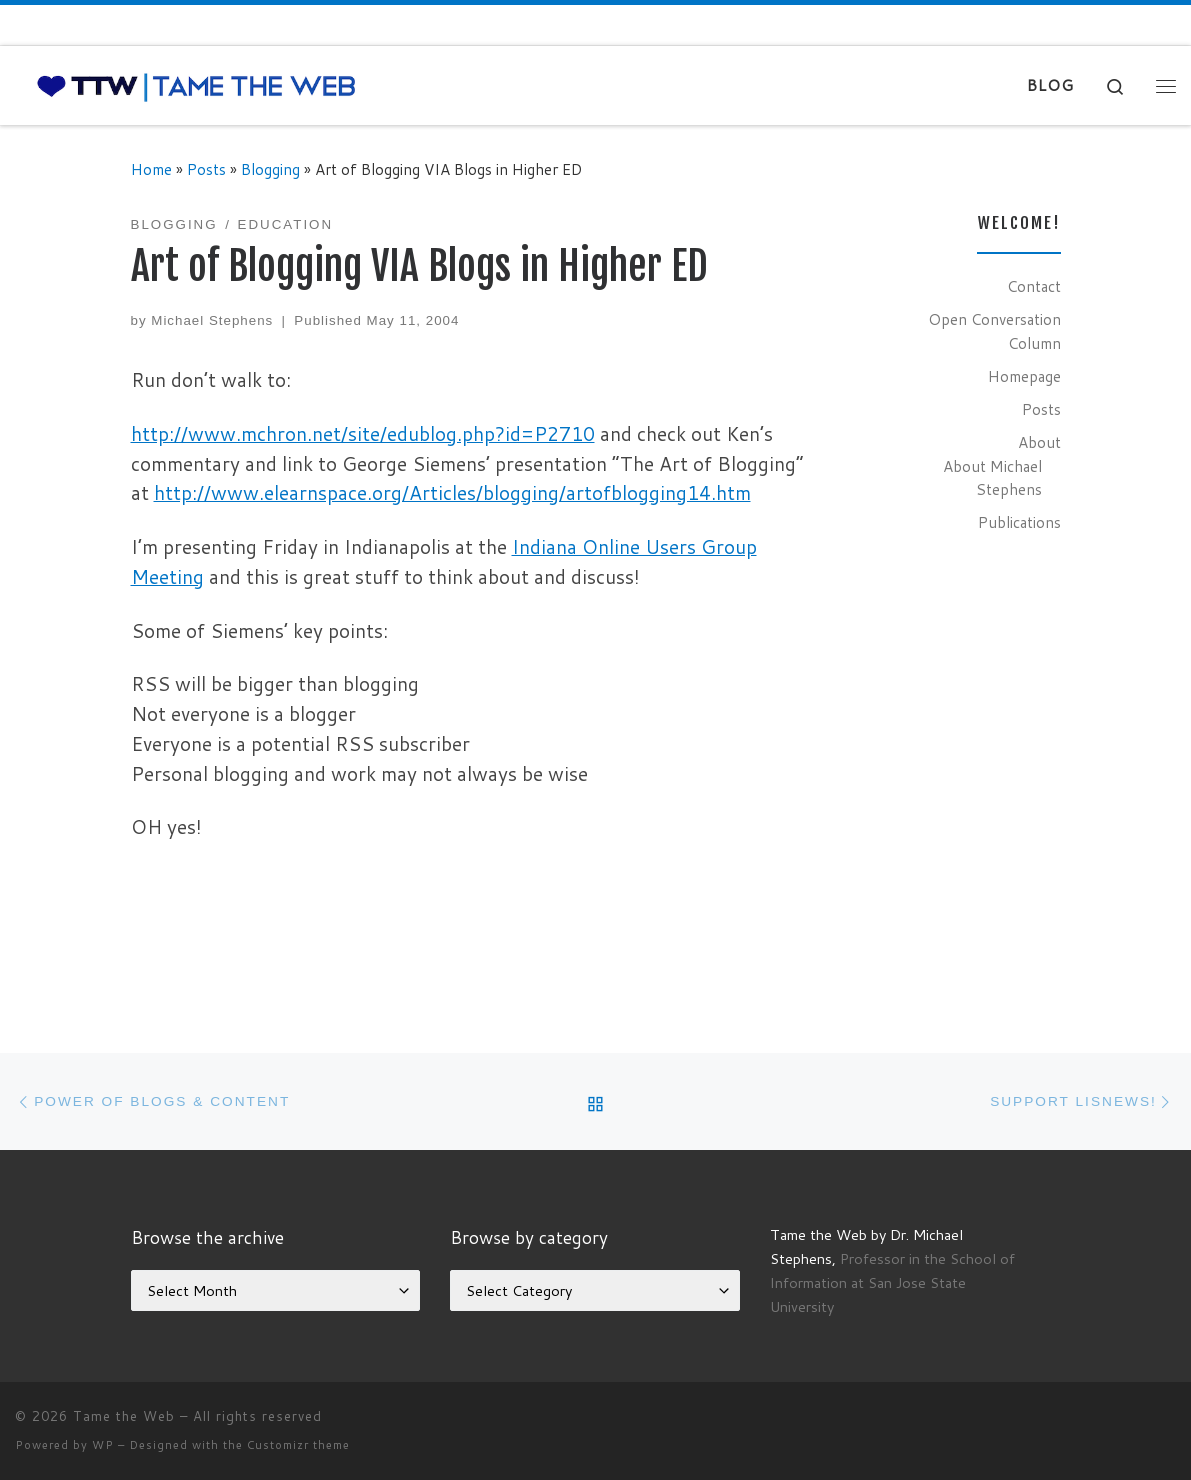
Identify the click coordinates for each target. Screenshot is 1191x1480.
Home (151, 169)
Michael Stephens (212, 320)
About (1039, 442)
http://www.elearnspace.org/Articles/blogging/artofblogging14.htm (452, 492)
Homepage (1024, 376)
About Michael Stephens (992, 478)
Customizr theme (298, 1445)
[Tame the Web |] (196, 85)
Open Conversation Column (994, 331)
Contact (1034, 286)
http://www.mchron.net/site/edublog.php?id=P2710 (363, 433)
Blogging (270, 169)
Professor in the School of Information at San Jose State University (892, 1282)
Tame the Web (124, 1416)
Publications (1019, 522)
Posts (206, 169)
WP (103, 1445)
